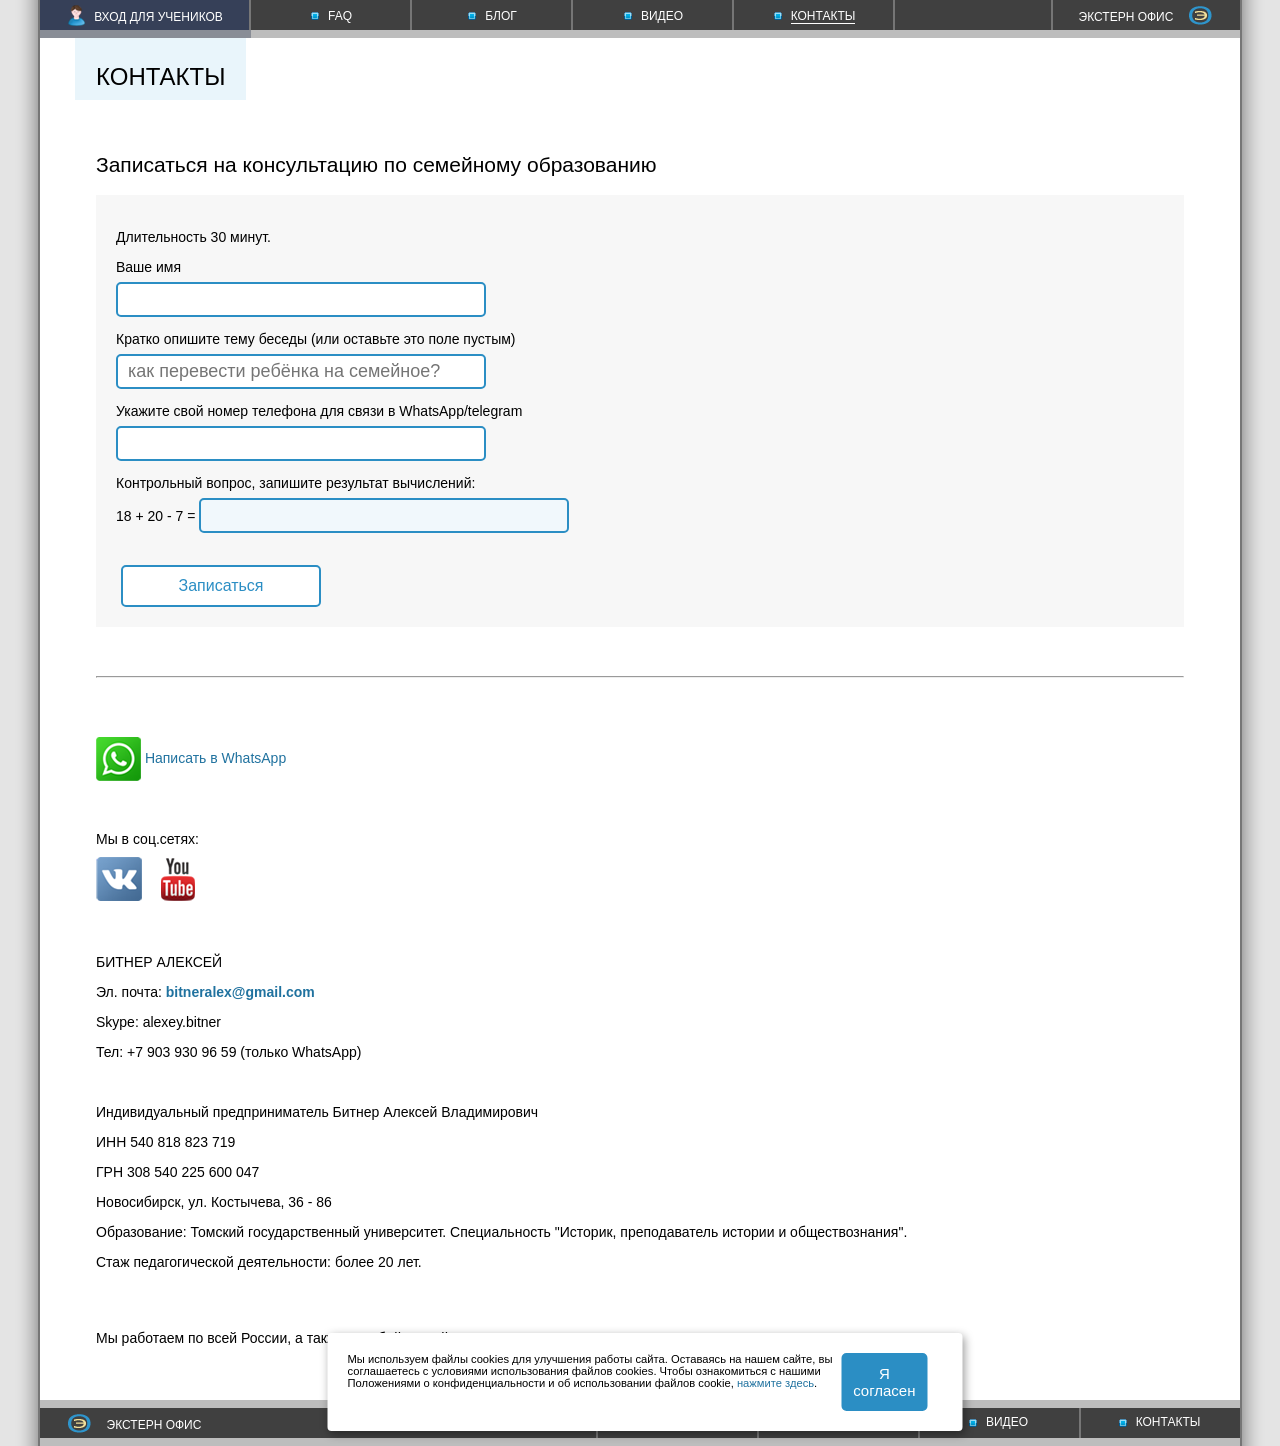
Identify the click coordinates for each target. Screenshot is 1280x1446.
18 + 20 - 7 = (342, 516)
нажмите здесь (775, 1383)
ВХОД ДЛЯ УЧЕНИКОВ (145, 17)
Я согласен (884, 1382)
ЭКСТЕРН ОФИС (1146, 17)
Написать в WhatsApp (191, 758)
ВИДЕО (998, 1422)
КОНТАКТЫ (1160, 1422)
